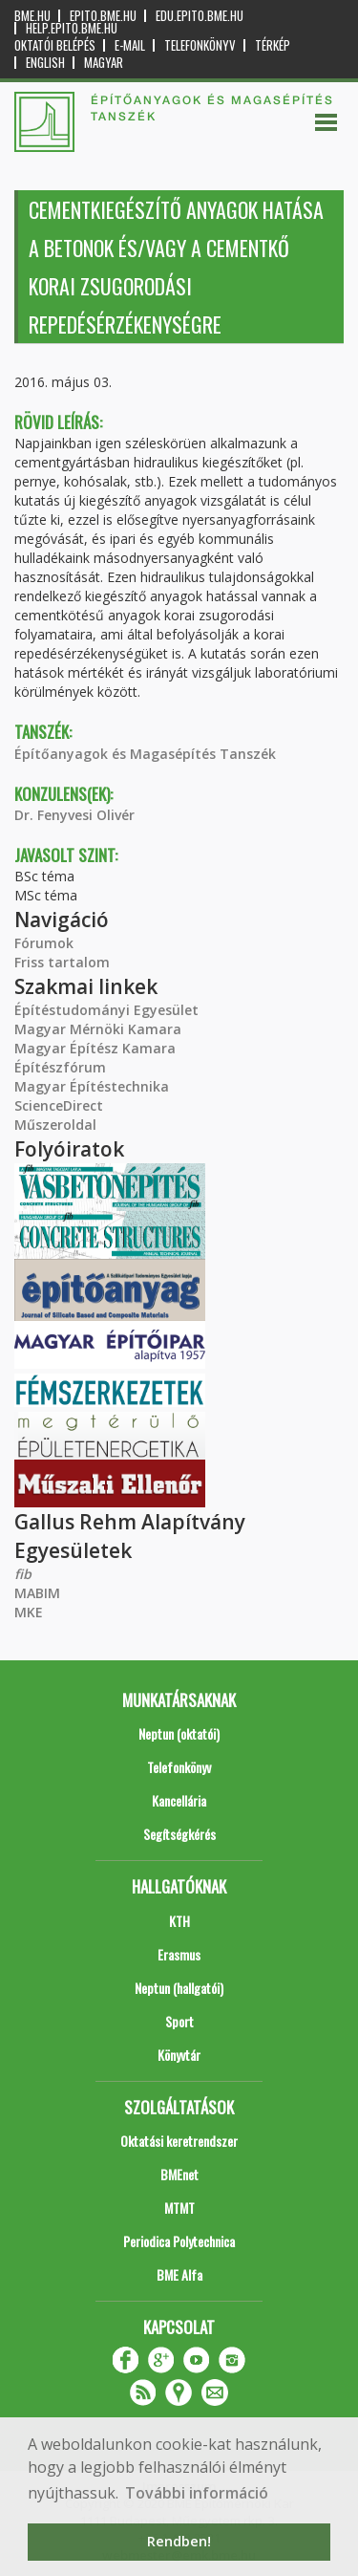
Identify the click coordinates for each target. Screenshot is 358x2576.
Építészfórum (60, 1067)
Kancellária (179, 1800)
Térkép (272, 45)
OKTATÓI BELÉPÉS (54, 45)
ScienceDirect (58, 1105)
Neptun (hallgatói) (179, 1988)
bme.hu (32, 16)
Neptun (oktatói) (179, 1733)
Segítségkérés (179, 1834)
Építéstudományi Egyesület (106, 1010)
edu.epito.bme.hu (199, 16)
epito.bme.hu (103, 16)
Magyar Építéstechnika (91, 1086)
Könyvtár (179, 2055)
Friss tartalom (62, 962)
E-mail (130, 45)
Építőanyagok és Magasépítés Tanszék (145, 754)
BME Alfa (179, 2274)
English (45, 62)
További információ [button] (196, 2492)
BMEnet (179, 2174)
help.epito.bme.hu (71, 28)
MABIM (37, 1593)
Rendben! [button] (179, 2541)
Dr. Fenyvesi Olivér (74, 815)
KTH (179, 1921)
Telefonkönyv (200, 45)
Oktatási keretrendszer (179, 2141)
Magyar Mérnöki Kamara (97, 1029)
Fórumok (44, 943)
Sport (179, 2021)
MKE (28, 1612)
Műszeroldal (55, 1124)
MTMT (179, 2207)
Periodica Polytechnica (179, 2241)
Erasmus (179, 1954)
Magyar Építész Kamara (95, 1048)
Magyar (103, 62)
